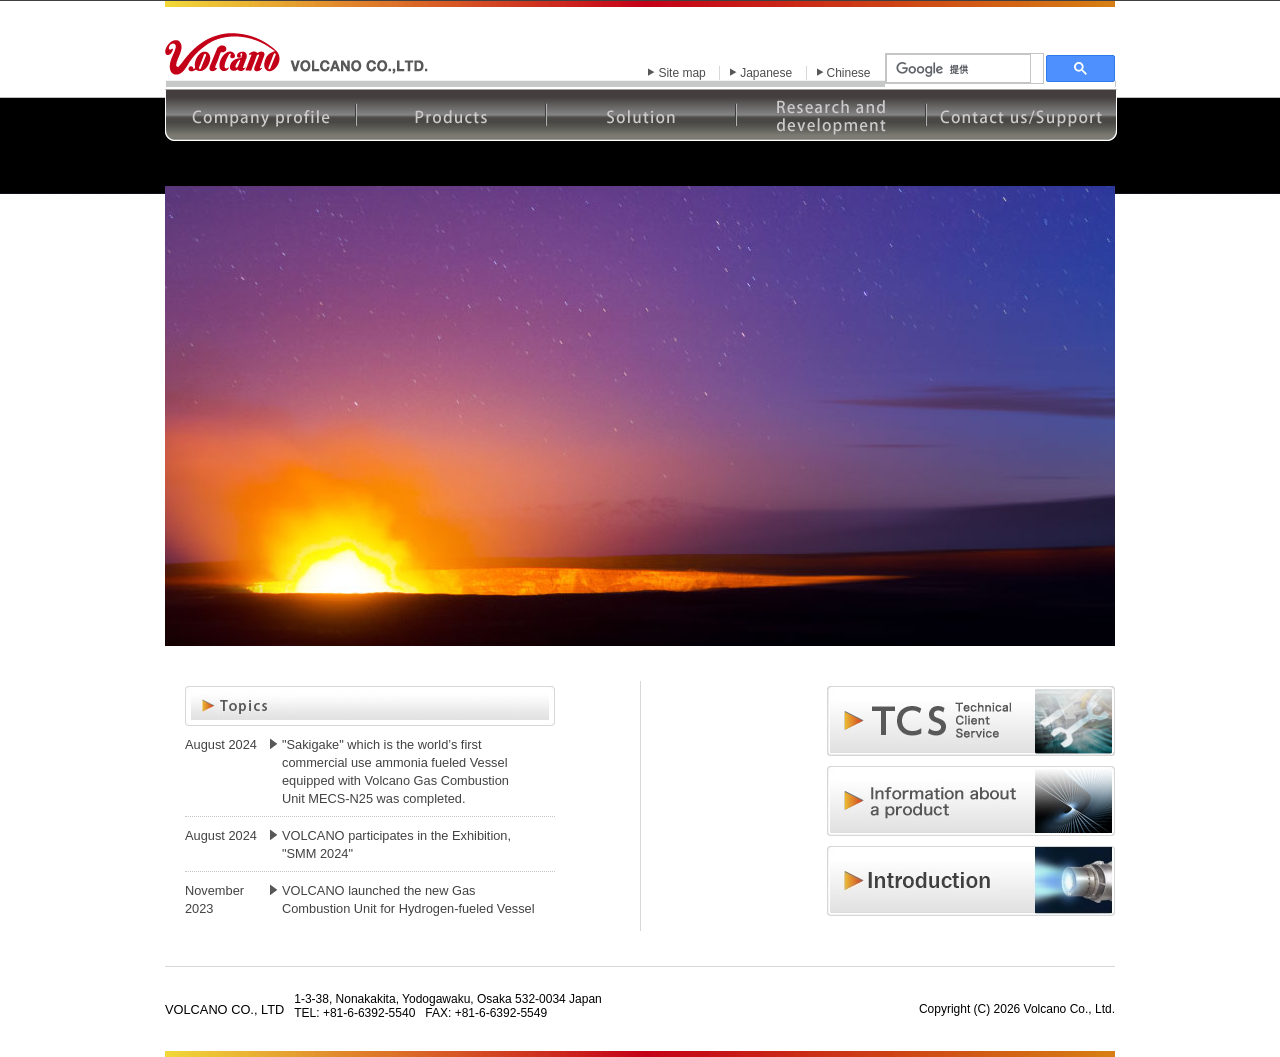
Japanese (766, 73)
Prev (191, 432)
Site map (681, 73)
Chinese (849, 73)
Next (1089, 432)
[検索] (958, 69)
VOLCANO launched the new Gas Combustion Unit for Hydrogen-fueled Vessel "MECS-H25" (408, 908)
